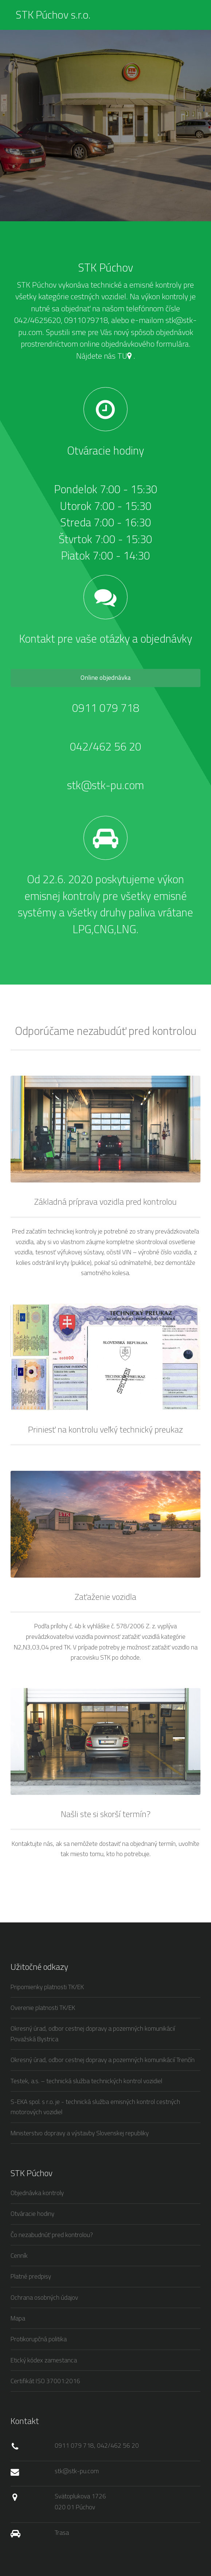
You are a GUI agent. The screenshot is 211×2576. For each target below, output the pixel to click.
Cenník (19, 2255)
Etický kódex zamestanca (44, 2360)
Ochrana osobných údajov (44, 2297)
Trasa (62, 2532)
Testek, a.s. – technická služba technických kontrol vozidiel (86, 2081)
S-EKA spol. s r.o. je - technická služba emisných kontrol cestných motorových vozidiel (95, 2107)
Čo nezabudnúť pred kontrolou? (52, 2235)
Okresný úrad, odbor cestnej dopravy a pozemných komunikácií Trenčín (103, 2060)
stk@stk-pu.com (105, 785)
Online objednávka (106, 677)
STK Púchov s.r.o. (53, 15)
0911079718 (85, 320)
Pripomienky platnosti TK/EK (47, 1987)
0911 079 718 (105, 707)
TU (124, 355)
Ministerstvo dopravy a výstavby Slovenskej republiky (80, 2133)
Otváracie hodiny (32, 2213)
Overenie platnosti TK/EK (43, 2008)
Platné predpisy (31, 2276)
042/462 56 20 (105, 746)
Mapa (18, 2318)
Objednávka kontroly (37, 2193)
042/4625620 (37, 320)
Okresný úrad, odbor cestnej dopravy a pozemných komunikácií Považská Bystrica (93, 2033)
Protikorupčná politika (39, 2339)
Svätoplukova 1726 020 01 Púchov (80, 2501)
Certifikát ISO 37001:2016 (45, 2381)
